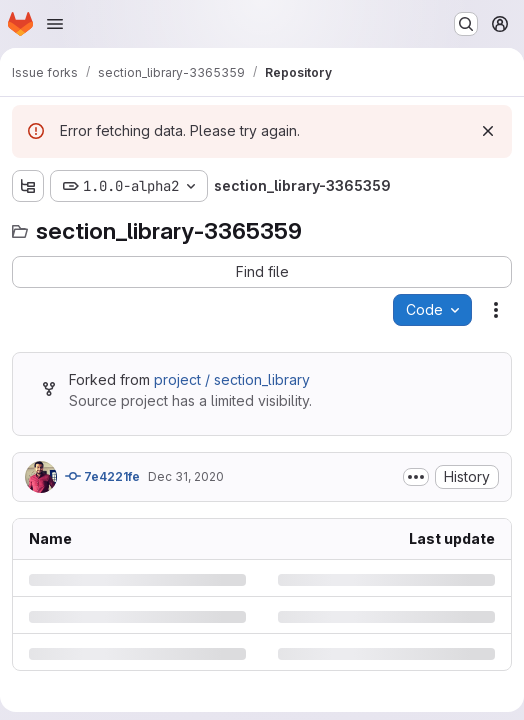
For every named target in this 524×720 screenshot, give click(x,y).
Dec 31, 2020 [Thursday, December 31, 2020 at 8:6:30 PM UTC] (186, 476)
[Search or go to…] (466, 24)
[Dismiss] (488, 131)
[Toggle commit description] (416, 477)
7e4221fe (102, 476)
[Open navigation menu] (55, 24)
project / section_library (232, 379)
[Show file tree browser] (28, 186)
